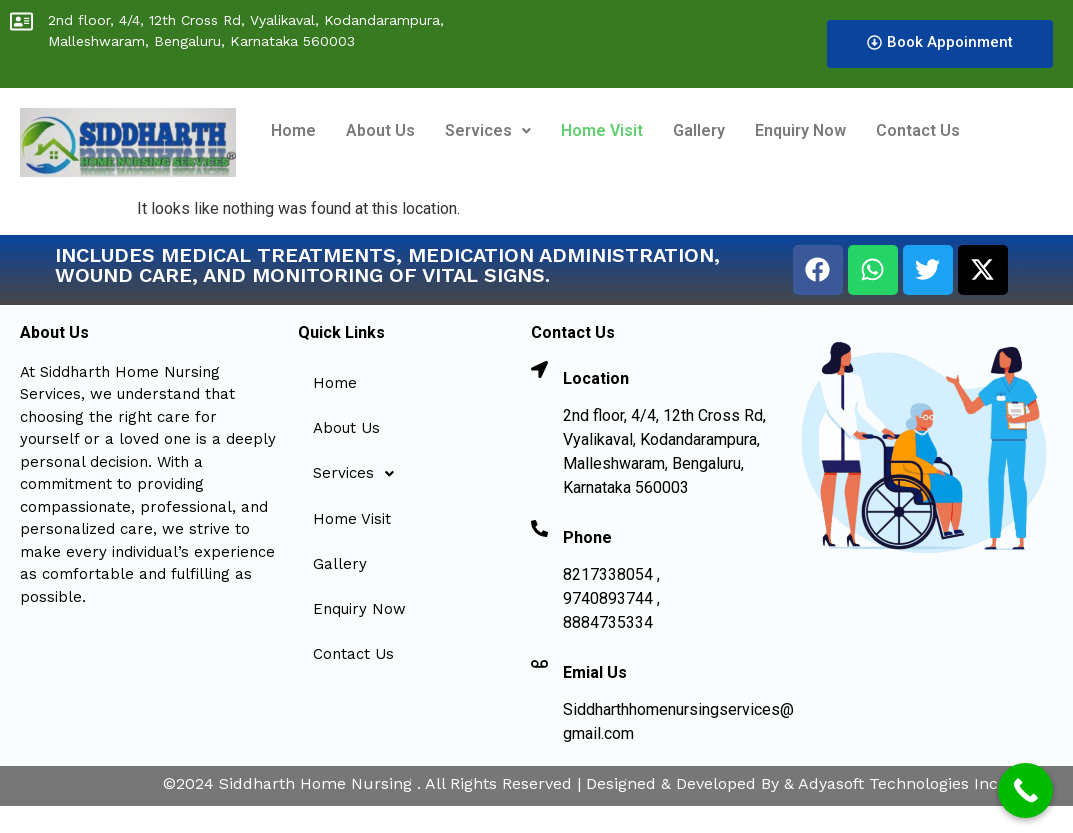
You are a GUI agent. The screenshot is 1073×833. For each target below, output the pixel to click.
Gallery (699, 130)
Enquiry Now (800, 130)
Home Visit (602, 130)
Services (488, 130)
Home (293, 130)
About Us (380, 130)
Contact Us (918, 130)
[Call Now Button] (1025, 790)
